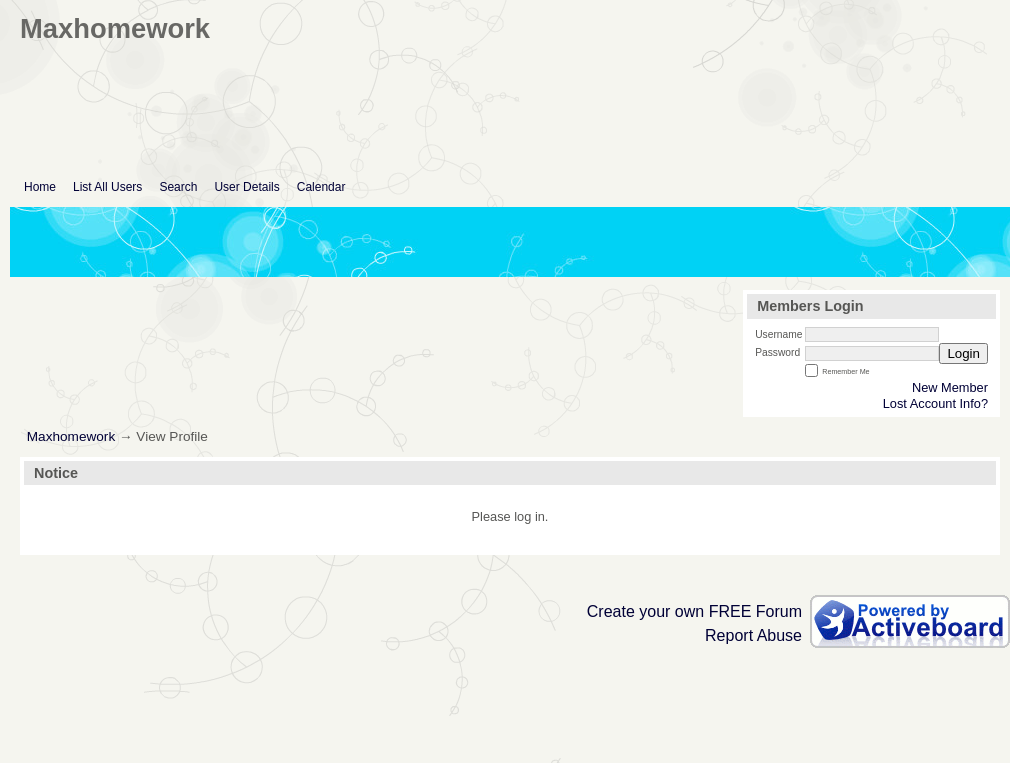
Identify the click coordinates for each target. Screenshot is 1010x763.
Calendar (321, 187)
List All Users (107, 187)
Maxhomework (71, 436)
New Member (950, 387)
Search (178, 187)
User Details (246, 187)
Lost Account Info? (935, 403)
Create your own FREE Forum (694, 611)
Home (40, 187)
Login (963, 353)
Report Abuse (753, 635)
